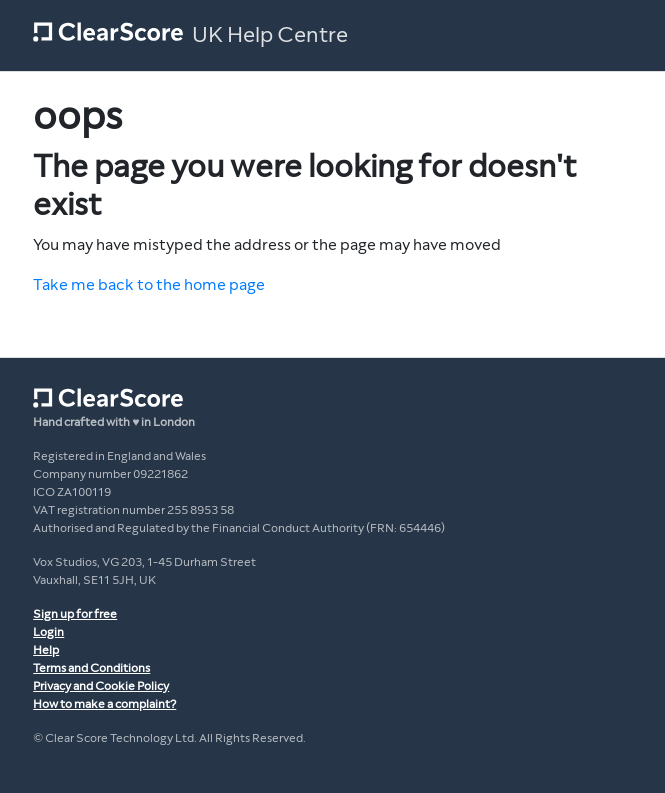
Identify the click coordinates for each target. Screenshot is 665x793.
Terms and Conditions (91, 668)
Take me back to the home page (149, 284)
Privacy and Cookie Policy (101, 686)
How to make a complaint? (104, 704)
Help (46, 650)
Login (48, 632)
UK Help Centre (270, 35)
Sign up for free (75, 614)
